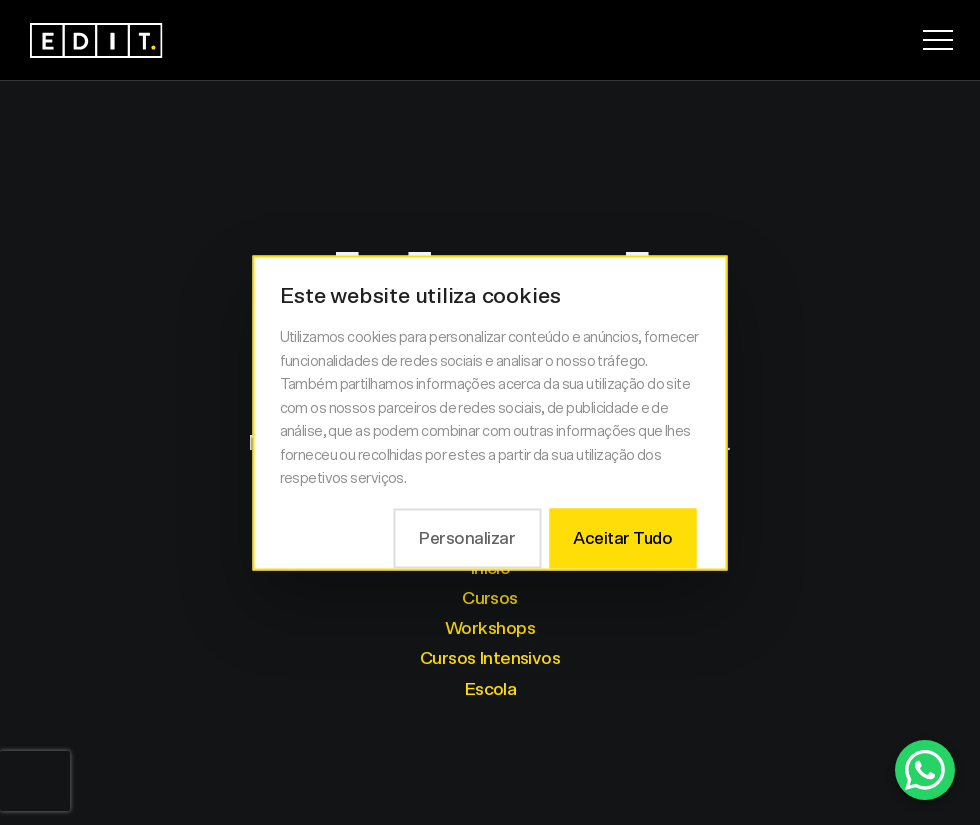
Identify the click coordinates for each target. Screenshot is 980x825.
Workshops (490, 629)
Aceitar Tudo (622, 537)
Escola (490, 690)
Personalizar (467, 537)
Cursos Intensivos (490, 659)
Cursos (490, 599)
